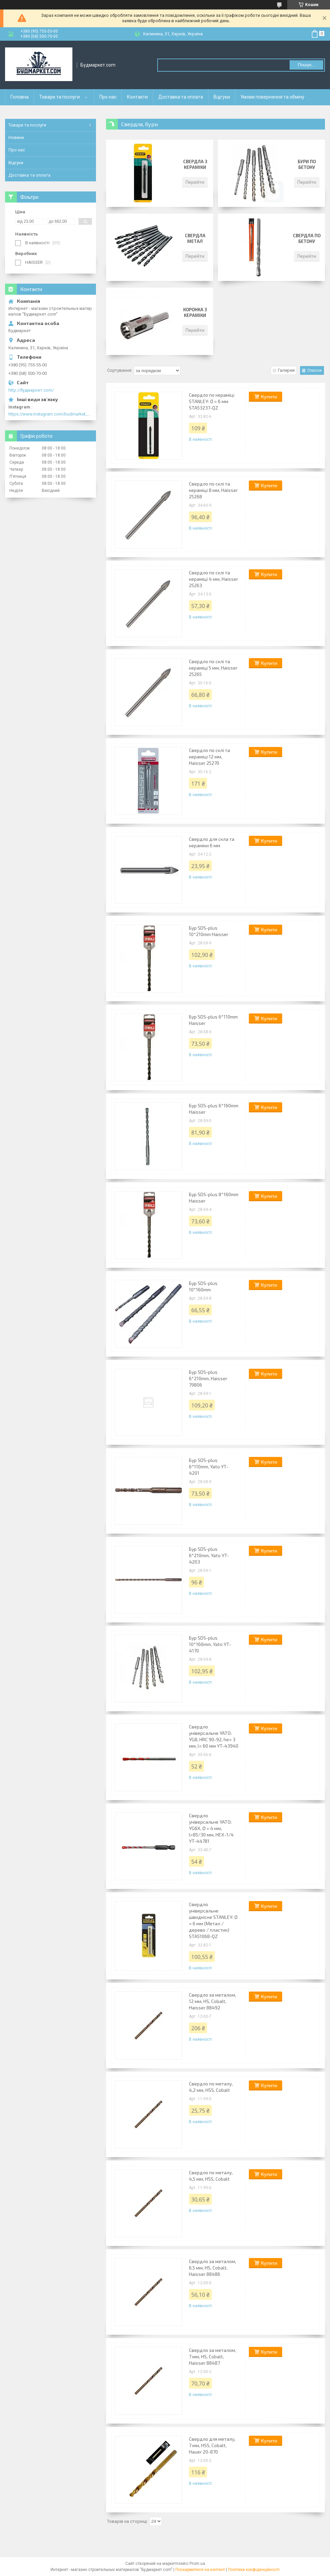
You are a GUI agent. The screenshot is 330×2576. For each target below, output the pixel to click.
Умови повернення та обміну (272, 97)
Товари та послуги (59, 97)
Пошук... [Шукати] (306, 64)
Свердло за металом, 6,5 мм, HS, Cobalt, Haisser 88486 (212, 2267)
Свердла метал (195, 238)
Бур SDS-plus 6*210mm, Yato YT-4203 (209, 1555)
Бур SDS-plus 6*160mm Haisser (213, 1109)
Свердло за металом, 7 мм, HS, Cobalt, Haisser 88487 (212, 2356)
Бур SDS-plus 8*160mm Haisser (213, 1197)
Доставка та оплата (180, 97)
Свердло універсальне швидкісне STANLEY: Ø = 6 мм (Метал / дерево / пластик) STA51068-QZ (213, 1920)
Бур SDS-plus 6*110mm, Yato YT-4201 (208, 1466)
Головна (19, 97)
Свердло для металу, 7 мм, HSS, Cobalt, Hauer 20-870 (212, 2445)
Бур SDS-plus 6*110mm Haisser (213, 1020)
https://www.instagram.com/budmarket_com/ (50, 414)
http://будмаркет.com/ (31, 390)
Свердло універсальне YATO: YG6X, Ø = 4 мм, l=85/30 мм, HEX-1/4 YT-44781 (211, 1828)
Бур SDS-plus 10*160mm (203, 1286)
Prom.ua (197, 2563)
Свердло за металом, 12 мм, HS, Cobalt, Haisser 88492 (212, 2001)
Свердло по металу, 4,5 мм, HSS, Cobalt (211, 2176)
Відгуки (221, 97)
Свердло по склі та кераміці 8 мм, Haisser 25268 (213, 490)
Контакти (137, 97)
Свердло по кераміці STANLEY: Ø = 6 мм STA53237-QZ (211, 401)
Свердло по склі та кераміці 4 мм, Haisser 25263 (213, 579)
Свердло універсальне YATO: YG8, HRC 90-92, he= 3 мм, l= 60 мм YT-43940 (213, 1736)
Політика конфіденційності (253, 2569)
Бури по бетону (307, 164)
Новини (16, 137)
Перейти (195, 182)
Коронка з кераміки (195, 312)
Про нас (108, 97)
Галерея (286, 370)
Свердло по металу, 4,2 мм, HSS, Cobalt (211, 2087)
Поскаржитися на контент (200, 2569)
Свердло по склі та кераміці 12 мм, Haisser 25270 (209, 756)
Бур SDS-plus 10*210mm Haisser (208, 931)
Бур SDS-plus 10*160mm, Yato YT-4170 (210, 1644)
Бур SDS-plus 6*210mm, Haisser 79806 (208, 1378)
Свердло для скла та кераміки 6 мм (211, 842)
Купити (269, 396)
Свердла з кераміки (195, 164)
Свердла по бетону (307, 238)
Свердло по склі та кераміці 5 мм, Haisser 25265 (213, 667)
